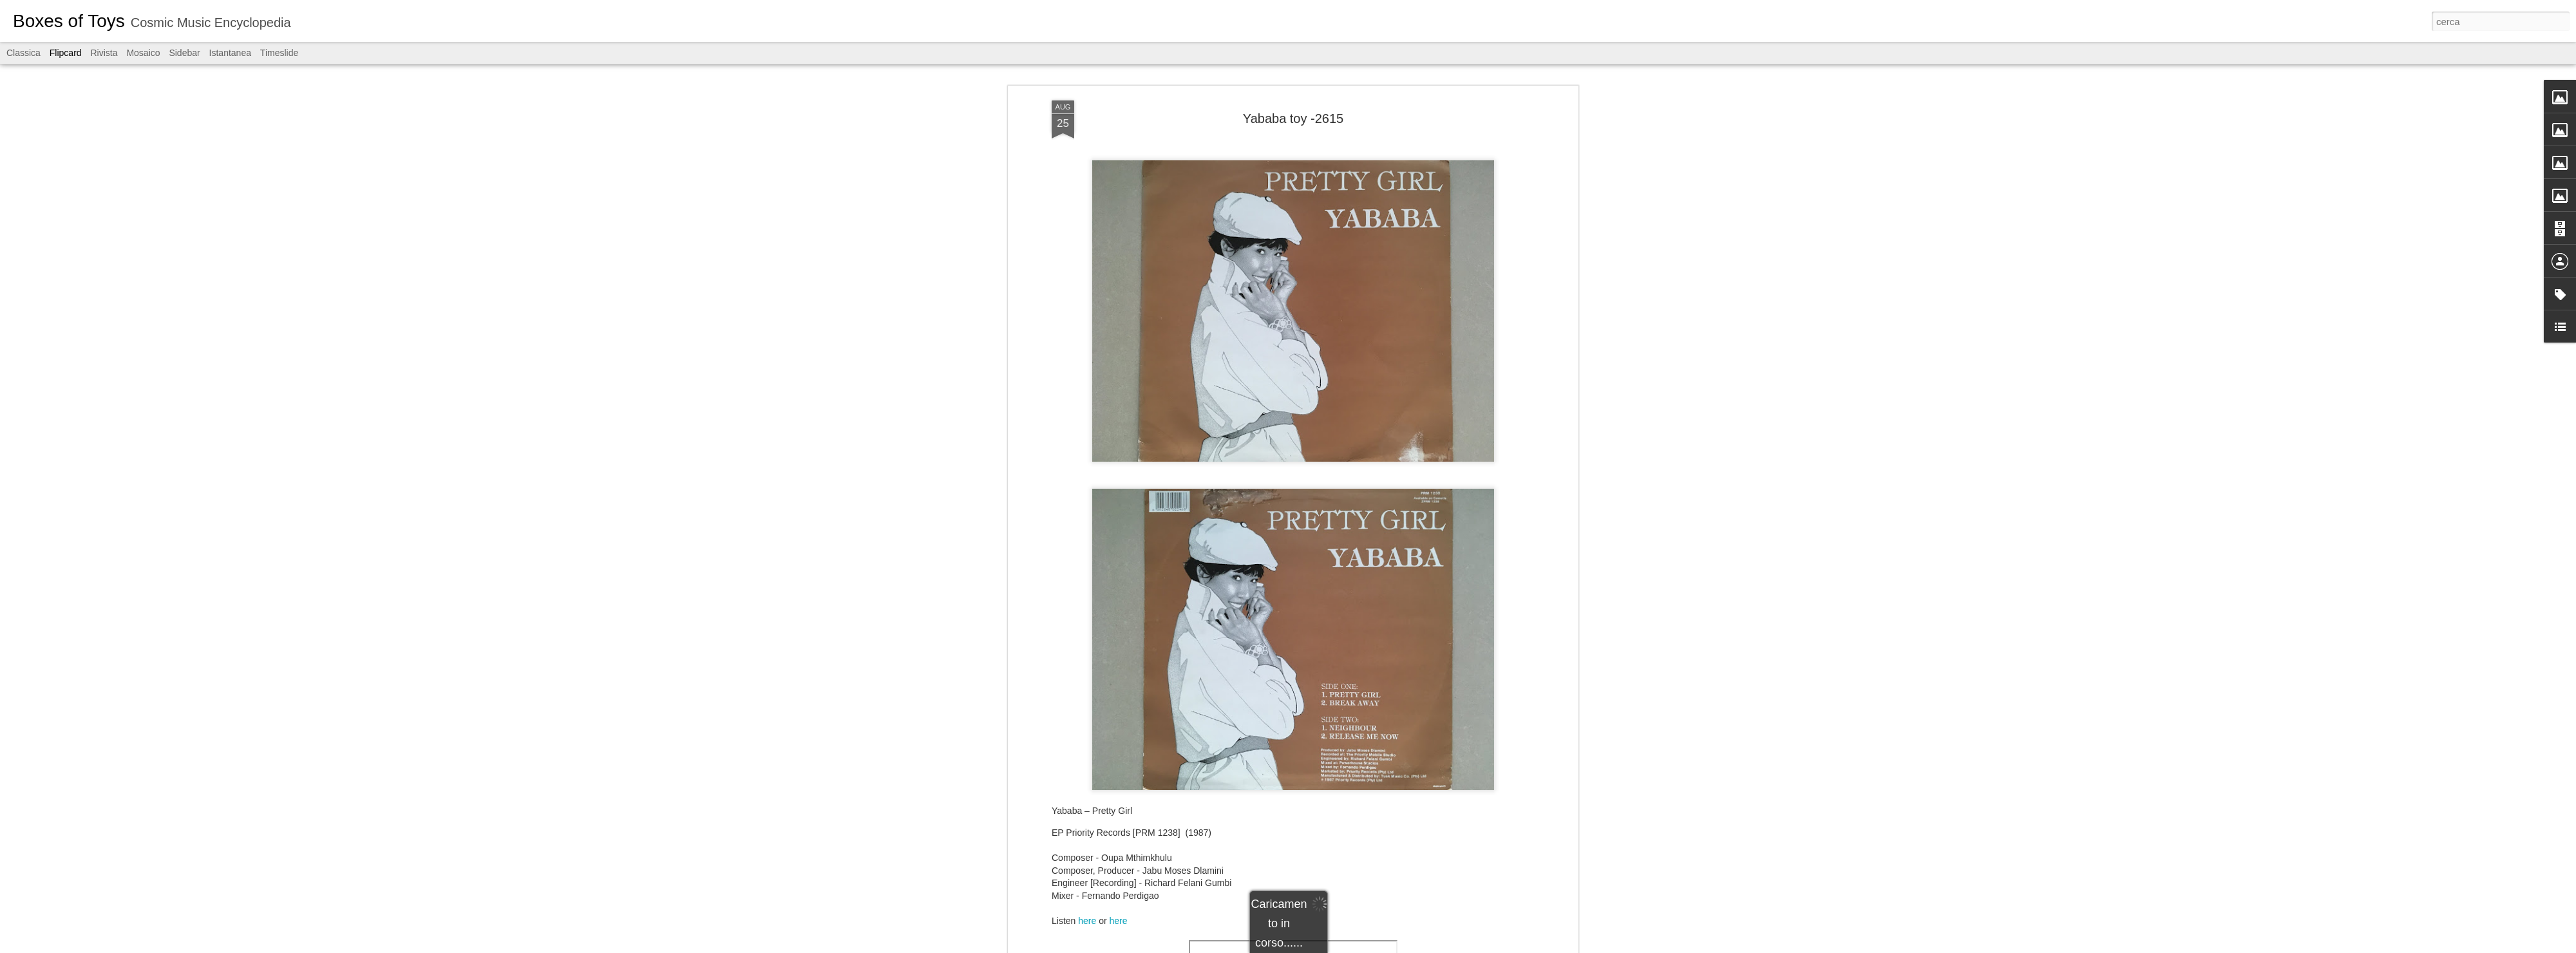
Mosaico (143, 53)
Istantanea (230, 53)
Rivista (103, 53)
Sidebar (184, 53)
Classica (23, 53)
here (1088, 921)
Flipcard (66, 53)
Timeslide (279, 53)
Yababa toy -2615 (1293, 118)
